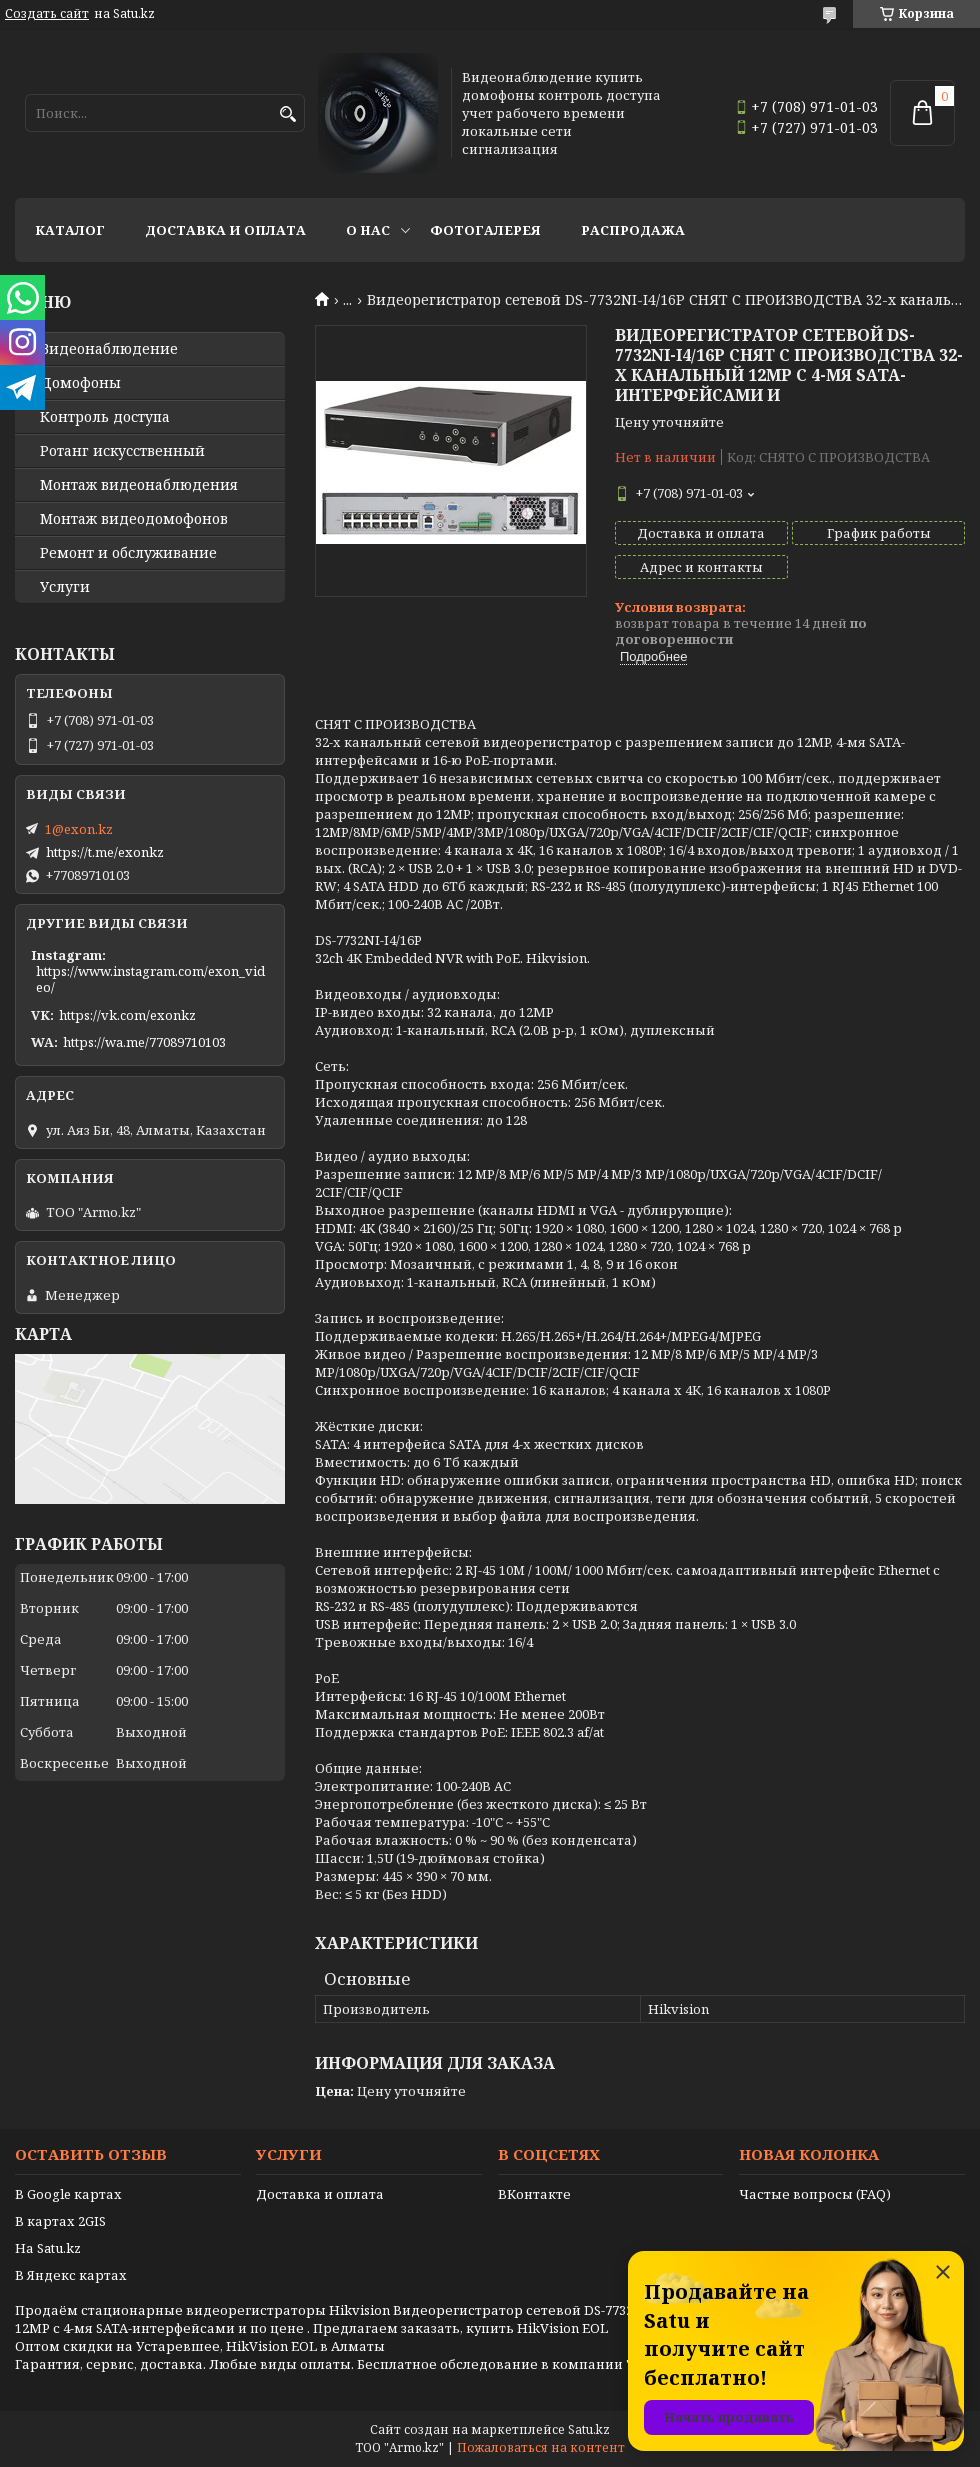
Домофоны (80, 383)
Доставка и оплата (225, 230)
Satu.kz (589, 2429)
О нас (368, 230)
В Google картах (68, 2194)
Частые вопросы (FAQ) (815, 2194)
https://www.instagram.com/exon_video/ (150, 979)
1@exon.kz (79, 829)
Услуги (65, 587)
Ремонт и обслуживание (128, 553)
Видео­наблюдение (109, 349)
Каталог (70, 230)
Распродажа (633, 230)
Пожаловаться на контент (541, 2447)
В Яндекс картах (71, 2275)
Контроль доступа (105, 417)
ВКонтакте (534, 2194)
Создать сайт (47, 14)
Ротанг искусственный (122, 451)
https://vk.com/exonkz (127, 1015)
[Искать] (287, 114)
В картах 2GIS (60, 2221)
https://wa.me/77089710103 (144, 1042)
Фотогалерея (485, 230)
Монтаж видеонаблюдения (139, 485)
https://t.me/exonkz (105, 852)
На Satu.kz (48, 2248)
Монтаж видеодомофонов (134, 519)
